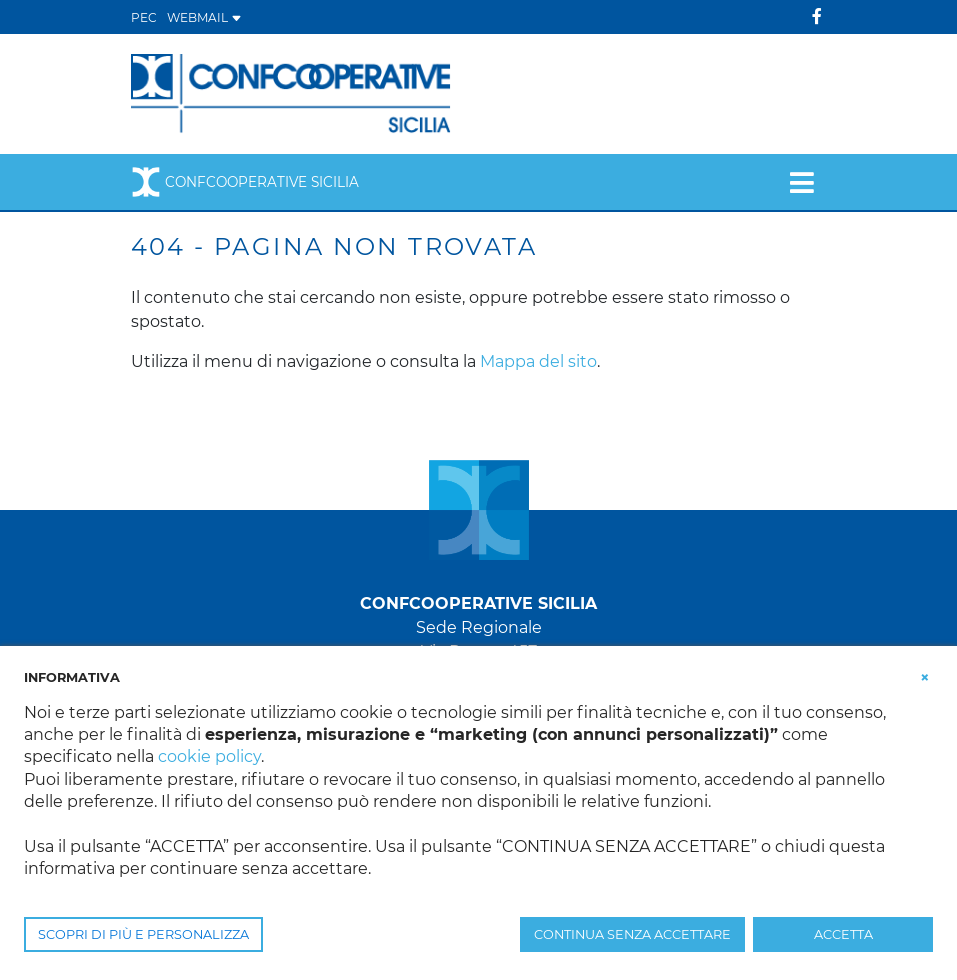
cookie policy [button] (209, 756)
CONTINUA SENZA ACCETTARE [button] (632, 934)
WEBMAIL (204, 17)
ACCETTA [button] (843, 934)
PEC (144, 17)
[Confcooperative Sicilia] (292, 92)
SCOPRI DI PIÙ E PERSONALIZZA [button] (143, 934)
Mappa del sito (538, 361)
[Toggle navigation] (801, 182)
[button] (925, 676)
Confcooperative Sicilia (245, 182)
